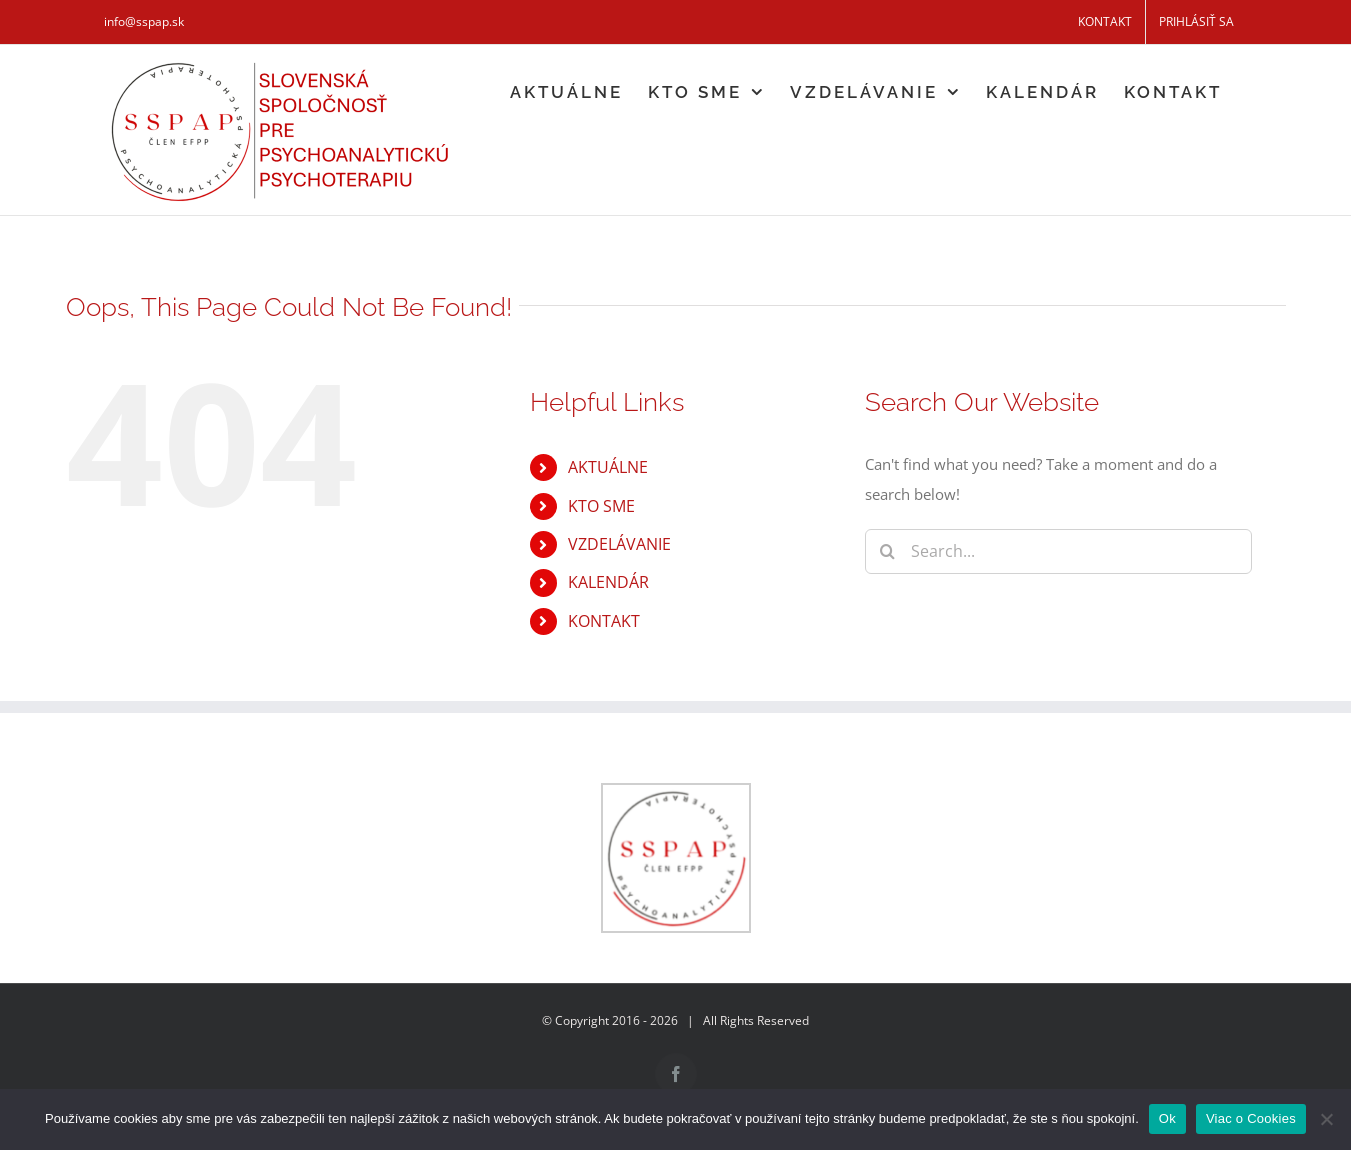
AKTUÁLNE (608, 467)
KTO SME (601, 506)
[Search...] (1058, 551)
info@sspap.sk (144, 21)
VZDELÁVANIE (619, 544)
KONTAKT (604, 621)
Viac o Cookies (1251, 1118)
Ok (1167, 1118)
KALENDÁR (608, 582)
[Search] (887, 551)
